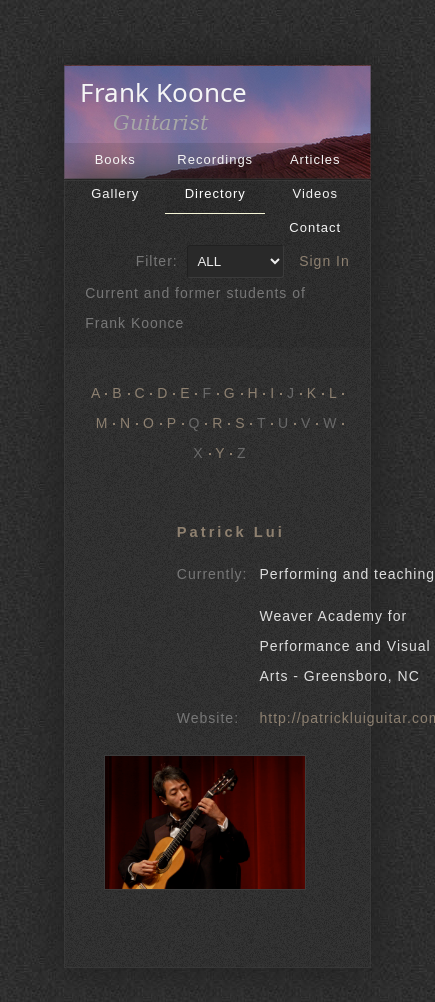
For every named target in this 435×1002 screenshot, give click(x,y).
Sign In (324, 261)
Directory (215, 193)
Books (115, 159)
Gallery (115, 193)
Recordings (215, 159)
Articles (315, 159)
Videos (315, 193)
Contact (315, 227)
